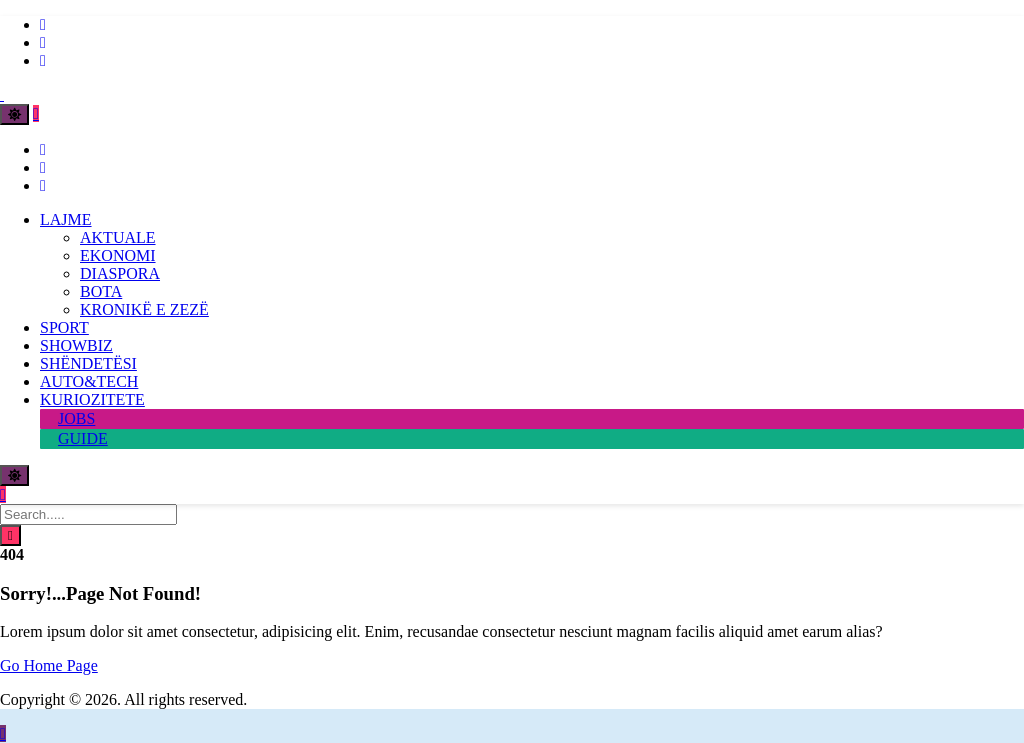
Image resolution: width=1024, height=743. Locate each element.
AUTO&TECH (89, 381)
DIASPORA (120, 273)
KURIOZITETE (92, 399)
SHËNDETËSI (88, 363)
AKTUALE (118, 237)
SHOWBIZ (76, 345)
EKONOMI (118, 255)
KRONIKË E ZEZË (144, 309)
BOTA (101, 291)
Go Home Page (49, 665)
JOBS (76, 418)
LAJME (66, 219)
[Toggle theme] (14, 114)
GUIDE (83, 438)
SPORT (64, 327)
